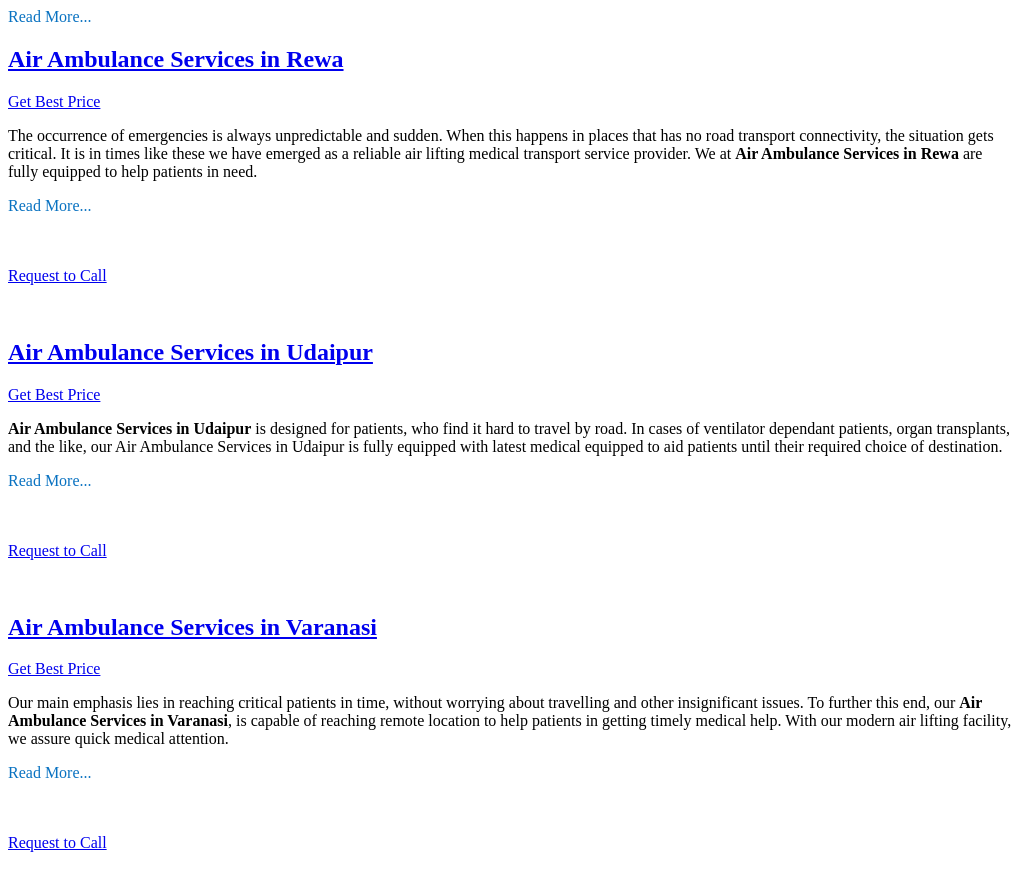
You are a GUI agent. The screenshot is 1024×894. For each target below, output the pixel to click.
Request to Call (57, 275)
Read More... (50, 16)
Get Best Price (54, 101)
